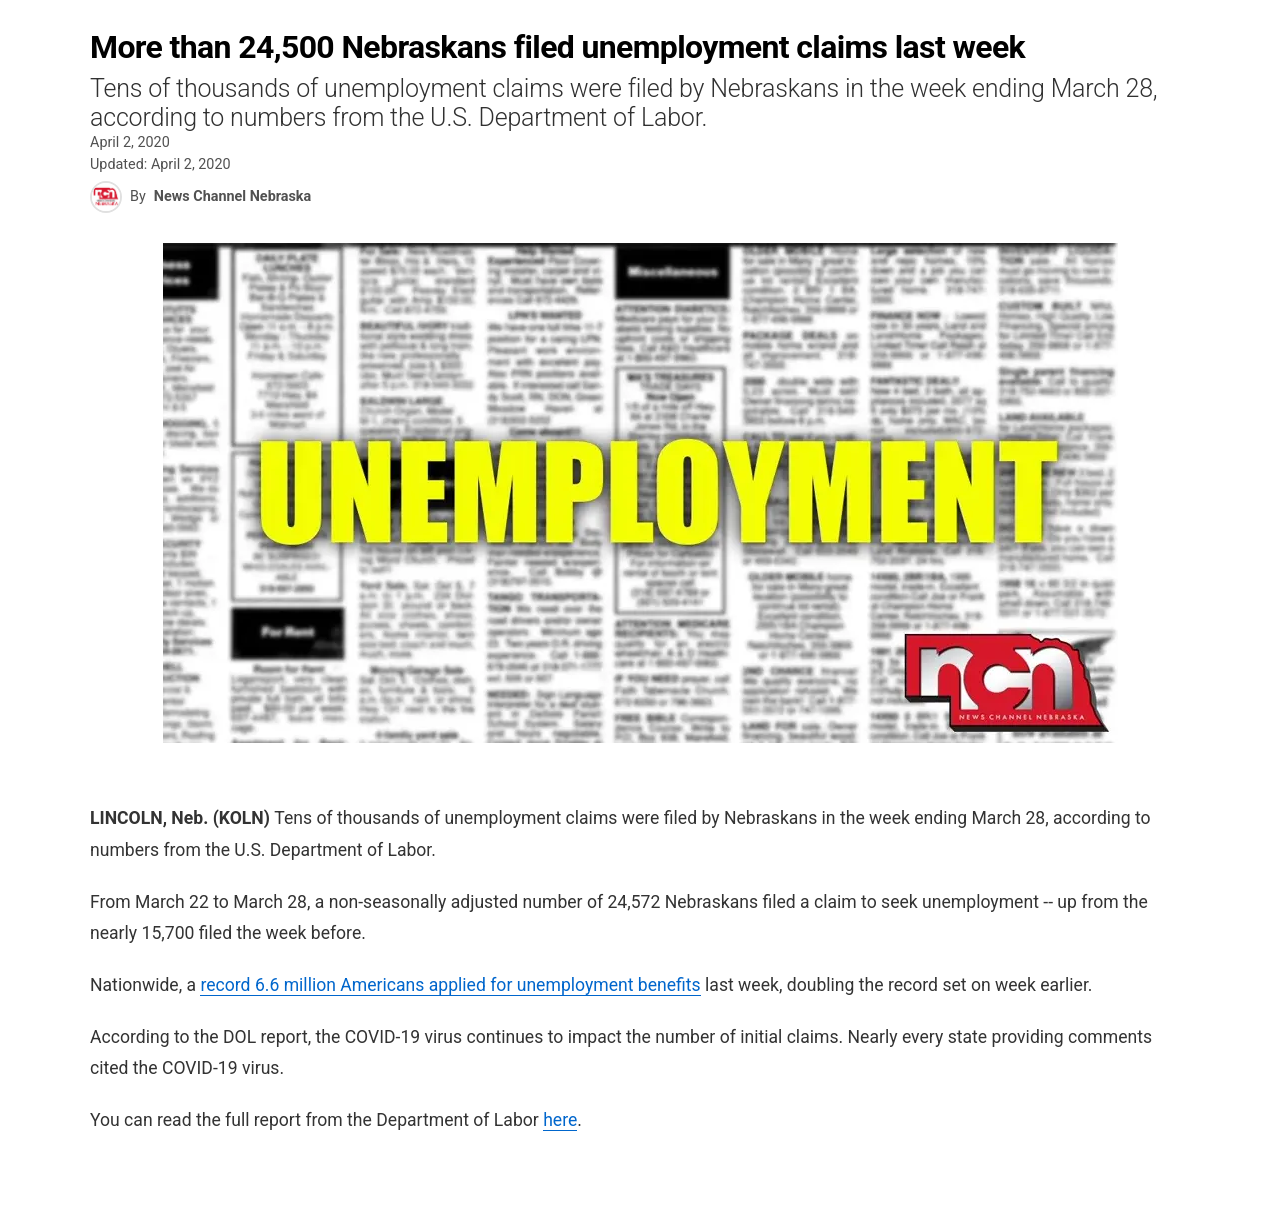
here (560, 1120)
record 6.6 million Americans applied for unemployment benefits (450, 985)
